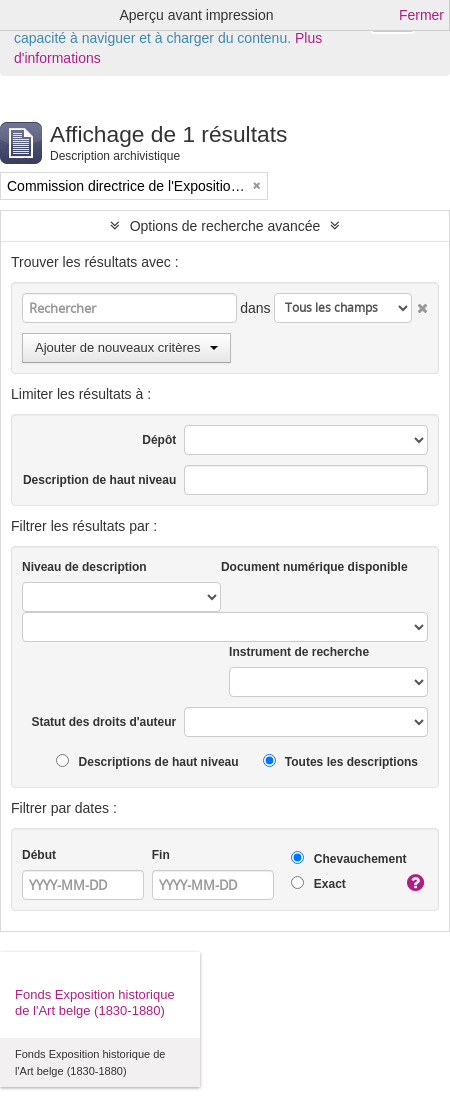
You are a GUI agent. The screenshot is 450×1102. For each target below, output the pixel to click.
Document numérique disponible (314, 567)
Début (39, 855)
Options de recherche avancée (225, 226)
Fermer (421, 15)
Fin (161, 855)
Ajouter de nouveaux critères (126, 347)
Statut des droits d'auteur (103, 722)
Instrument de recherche (299, 652)
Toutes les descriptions (340, 761)
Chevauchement (348, 858)
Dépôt (159, 440)
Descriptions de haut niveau (147, 761)
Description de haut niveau (99, 480)
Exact (318, 883)
